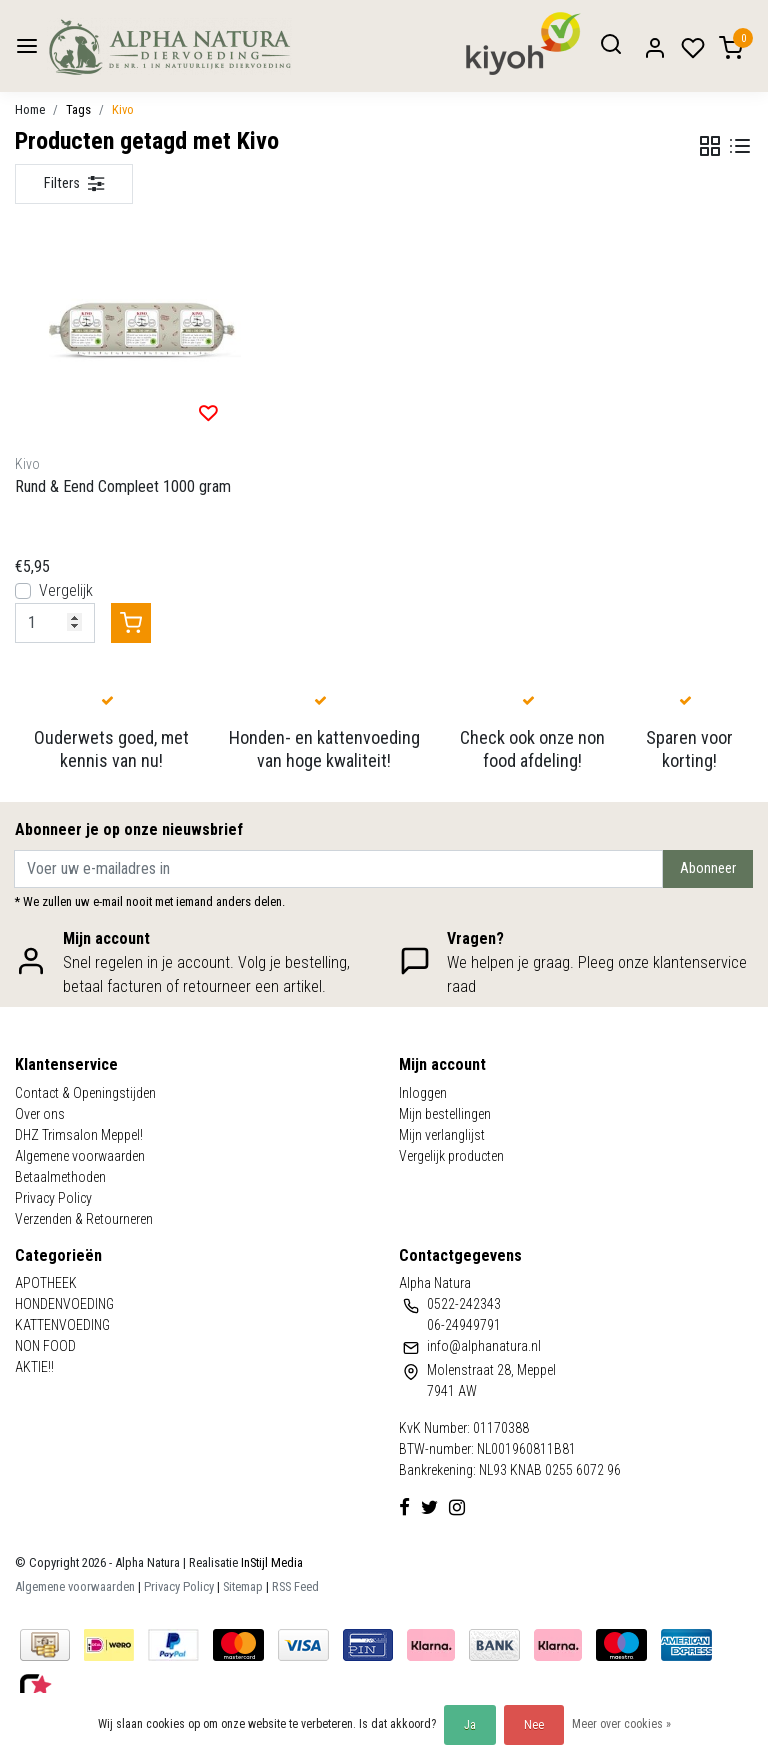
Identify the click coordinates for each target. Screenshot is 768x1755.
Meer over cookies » (621, 1724)
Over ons (40, 1114)
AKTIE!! (34, 1367)
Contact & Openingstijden (85, 1093)
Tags (78, 109)
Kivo (123, 109)
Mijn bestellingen (445, 1114)
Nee (534, 1725)
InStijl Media (270, 1562)
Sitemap (243, 1586)
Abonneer (708, 868)
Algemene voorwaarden (80, 1156)
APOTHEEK (46, 1283)
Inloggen (423, 1093)
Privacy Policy (53, 1198)
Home (30, 109)
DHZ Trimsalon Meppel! (79, 1135)
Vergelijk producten (451, 1156)
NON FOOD (45, 1346)
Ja (470, 1725)
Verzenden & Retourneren (84, 1219)
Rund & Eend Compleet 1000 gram (123, 486)
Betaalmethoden (60, 1177)
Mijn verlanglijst (442, 1135)
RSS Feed (295, 1586)
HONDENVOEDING (64, 1304)
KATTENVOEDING (62, 1325)
